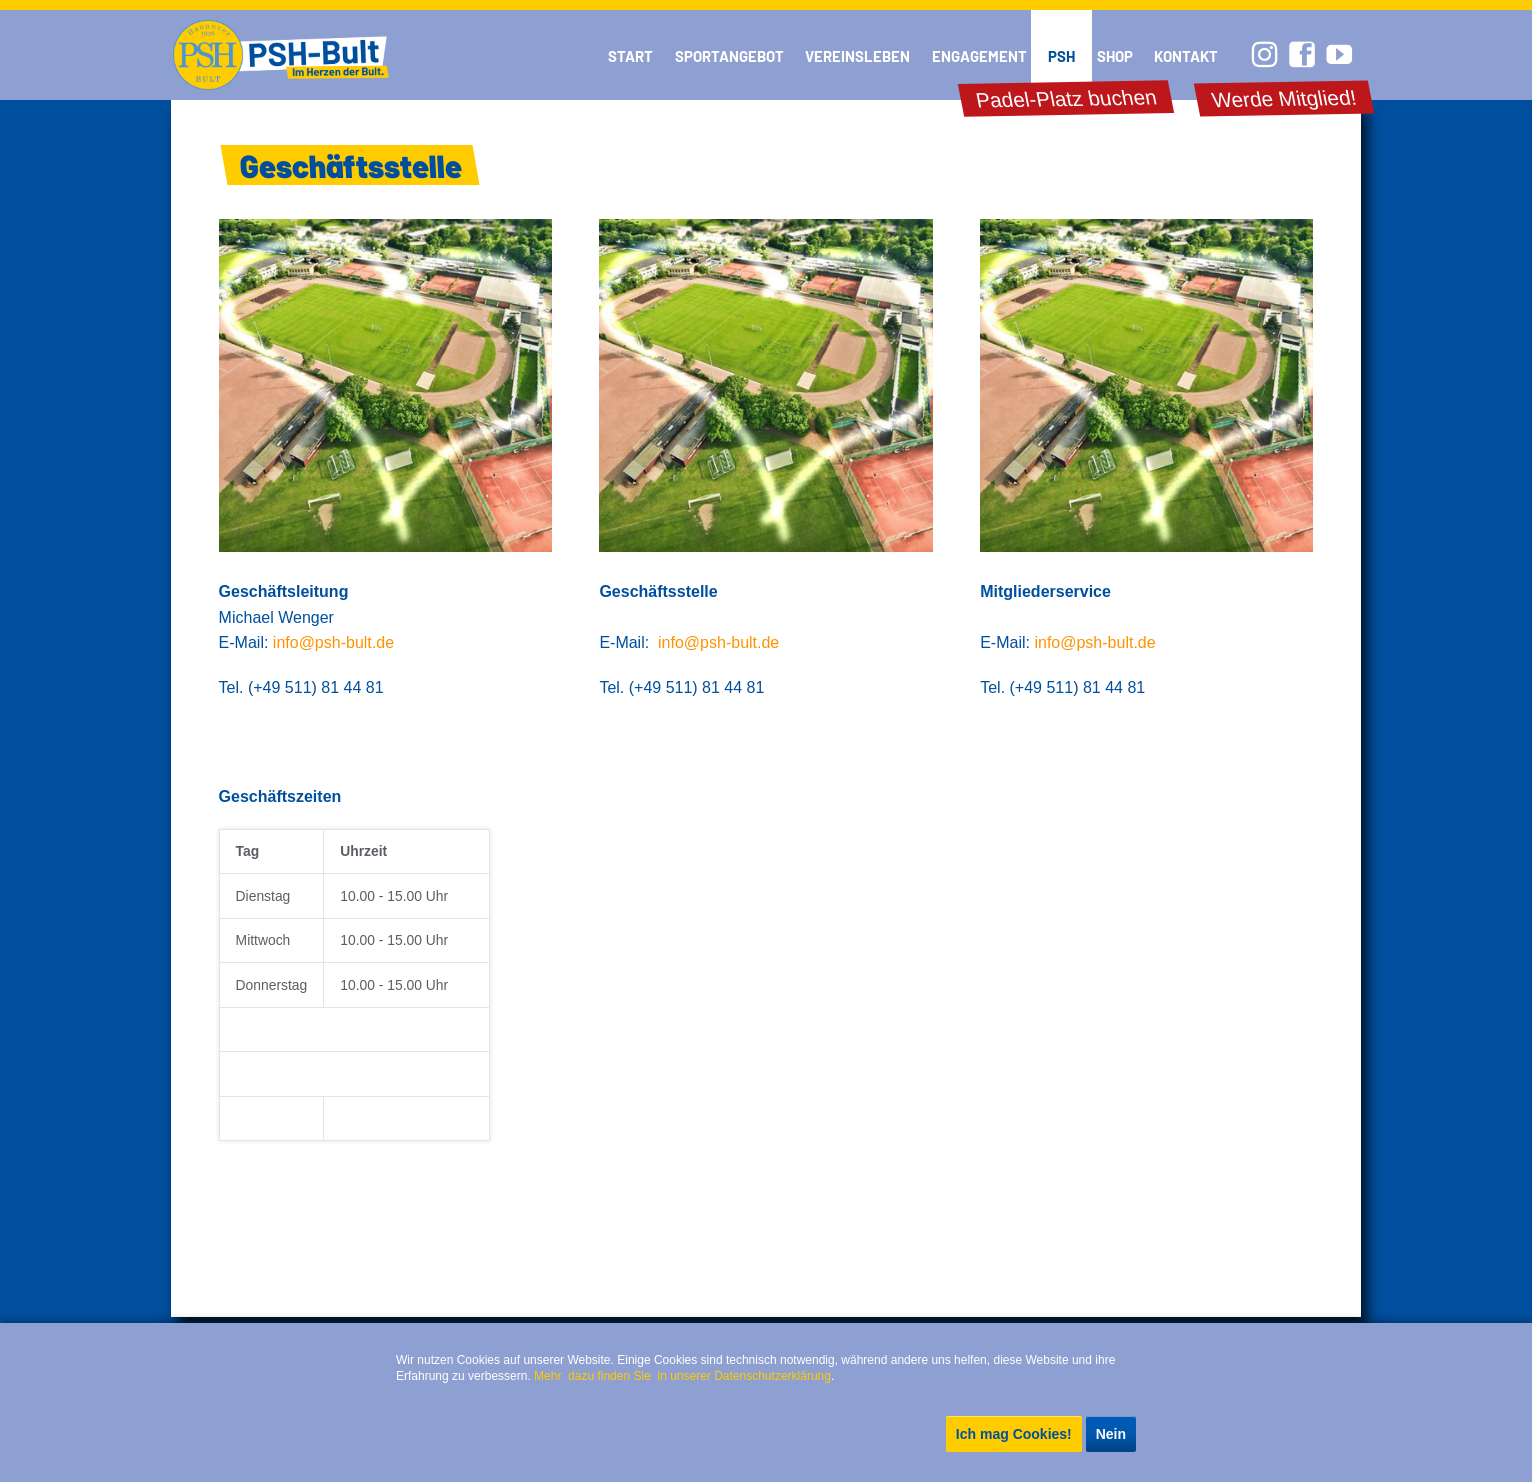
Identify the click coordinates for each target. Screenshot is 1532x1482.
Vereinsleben (857, 56)
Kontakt (1186, 56)
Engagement (979, 56)
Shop (1115, 56)
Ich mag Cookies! (1014, 1434)
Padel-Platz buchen (1065, 99)
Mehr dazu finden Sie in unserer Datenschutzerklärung (682, 1376)
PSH (1061, 56)
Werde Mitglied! (1284, 98)
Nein (1111, 1434)
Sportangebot (729, 56)
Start (630, 56)
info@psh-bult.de (333, 642)
